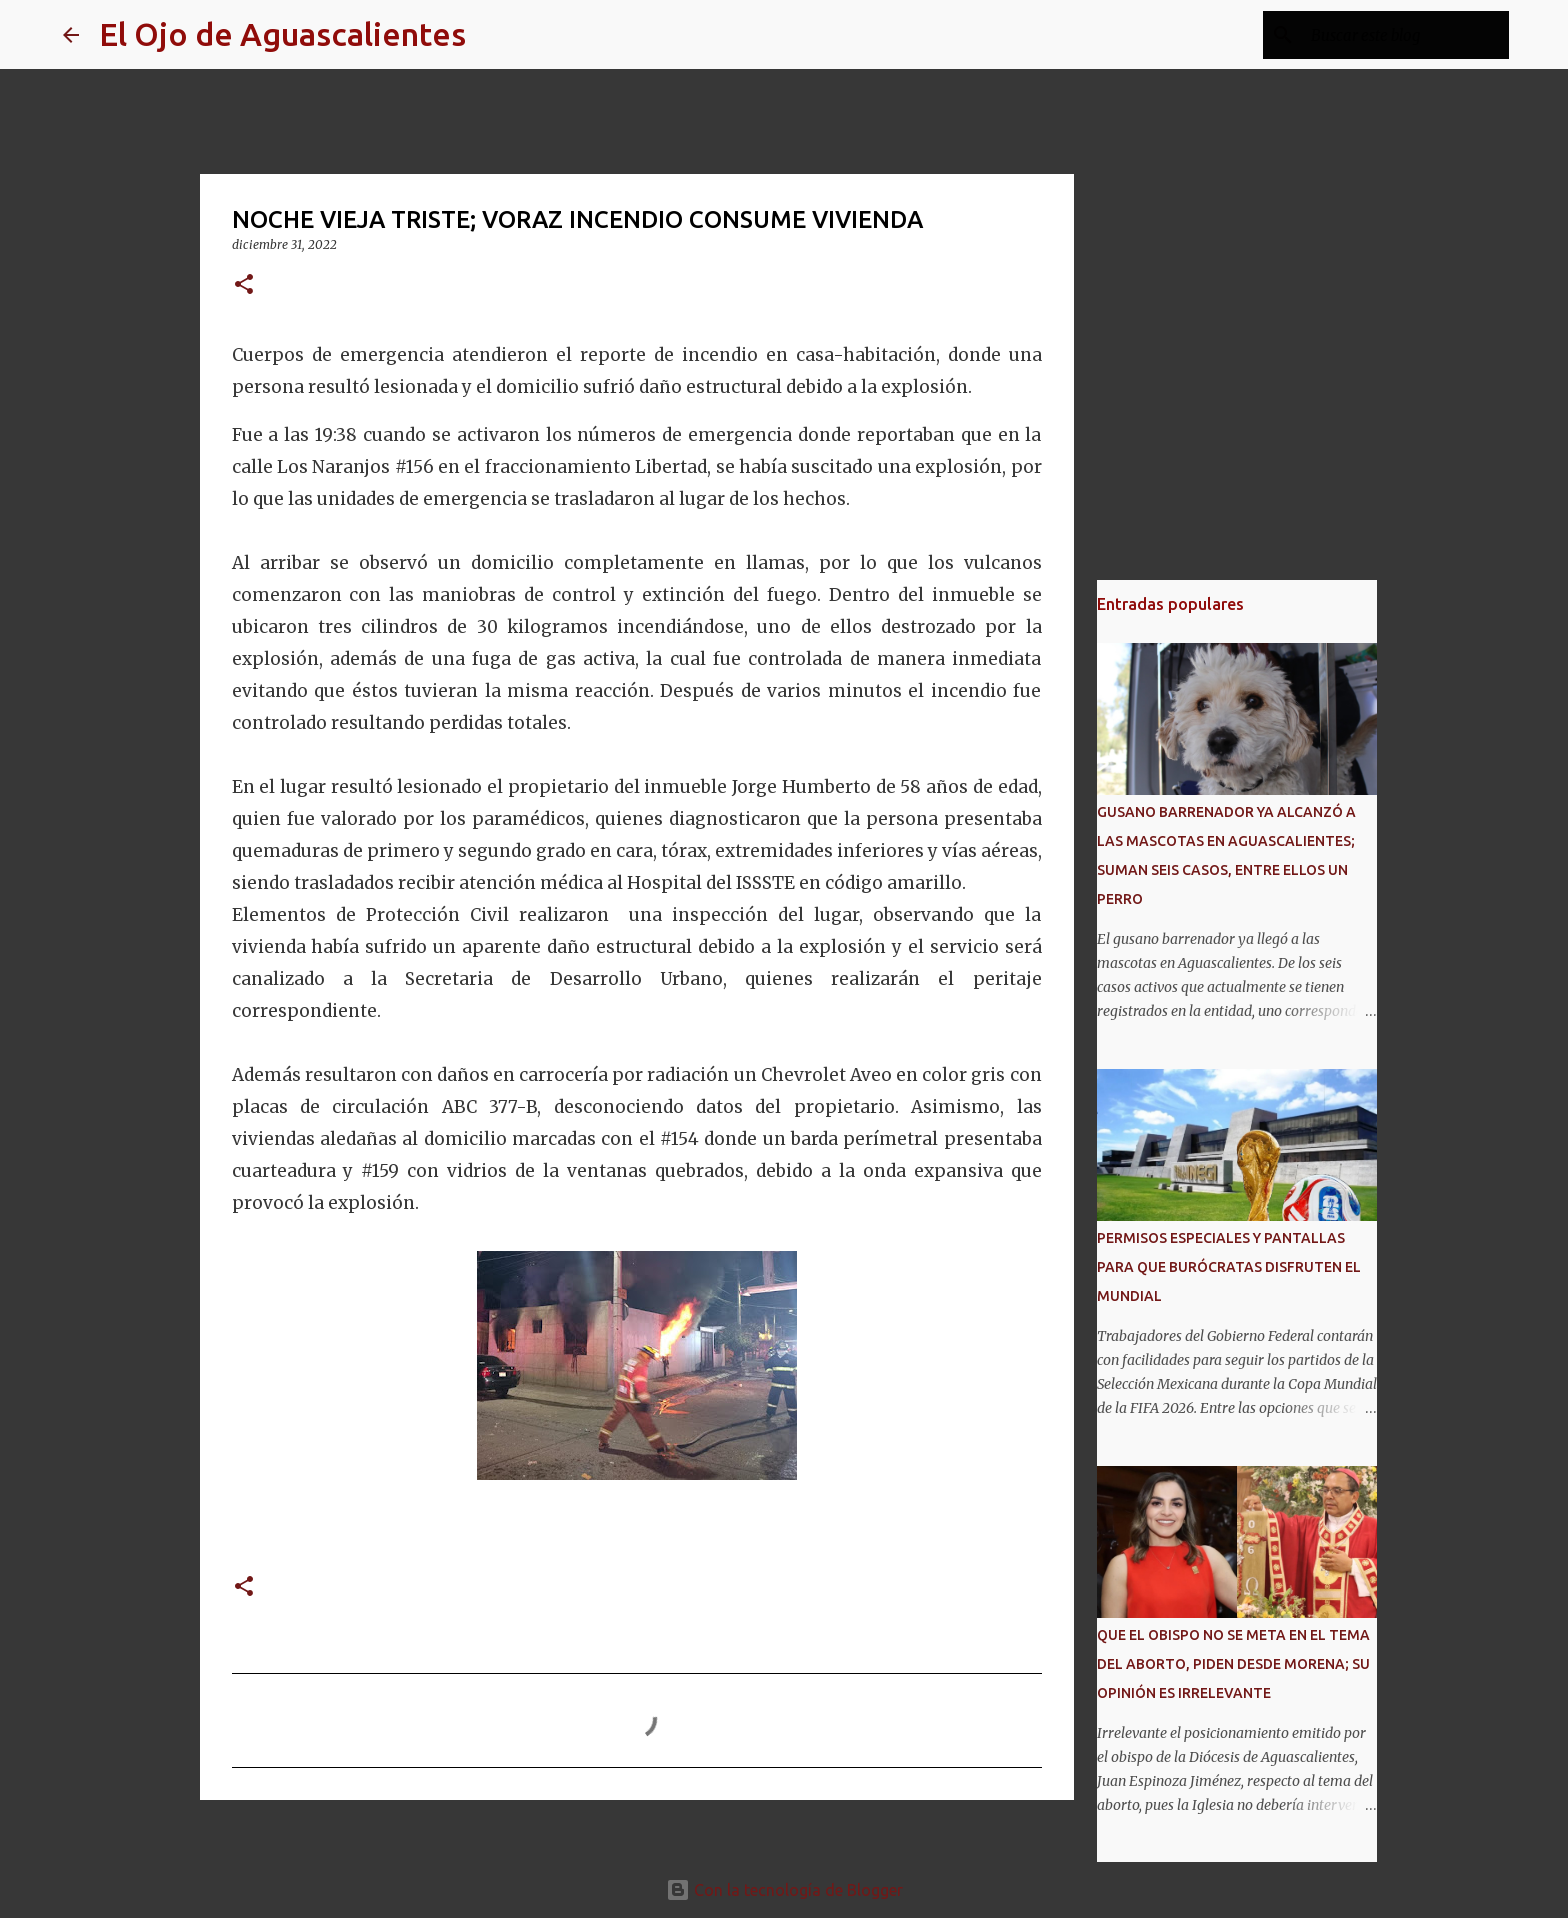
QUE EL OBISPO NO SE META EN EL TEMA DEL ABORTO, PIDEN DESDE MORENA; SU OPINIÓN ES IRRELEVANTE (1233, 1664)
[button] (244, 285)
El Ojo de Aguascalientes (282, 34)
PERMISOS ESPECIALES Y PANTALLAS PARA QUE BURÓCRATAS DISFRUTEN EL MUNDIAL (1229, 1267)
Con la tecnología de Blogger (784, 1890)
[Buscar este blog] (1404, 35)
